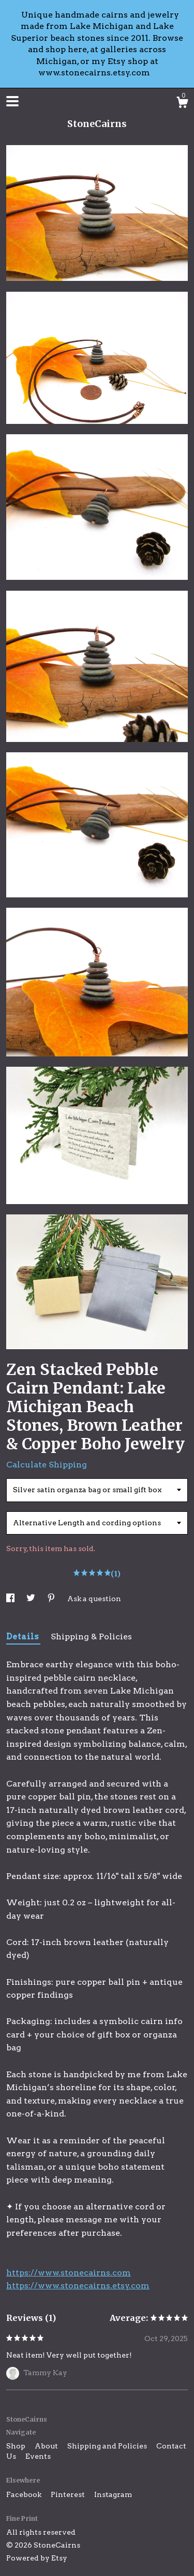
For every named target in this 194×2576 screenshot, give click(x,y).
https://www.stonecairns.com (68, 2273)
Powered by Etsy (36, 2558)
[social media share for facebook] (11, 1598)
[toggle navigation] (12, 101)
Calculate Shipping (46, 1464)
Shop (16, 2446)
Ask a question (94, 1598)
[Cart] (182, 104)
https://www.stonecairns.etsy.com (78, 2285)
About (47, 2446)
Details (23, 1636)
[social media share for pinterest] (52, 1598)
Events (38, 2456)
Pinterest (68, 2494)
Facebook (24, 2494)
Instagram (113, 2494)
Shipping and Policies (107, 2446)
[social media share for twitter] (31, 1598)
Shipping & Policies (91, 1636)
